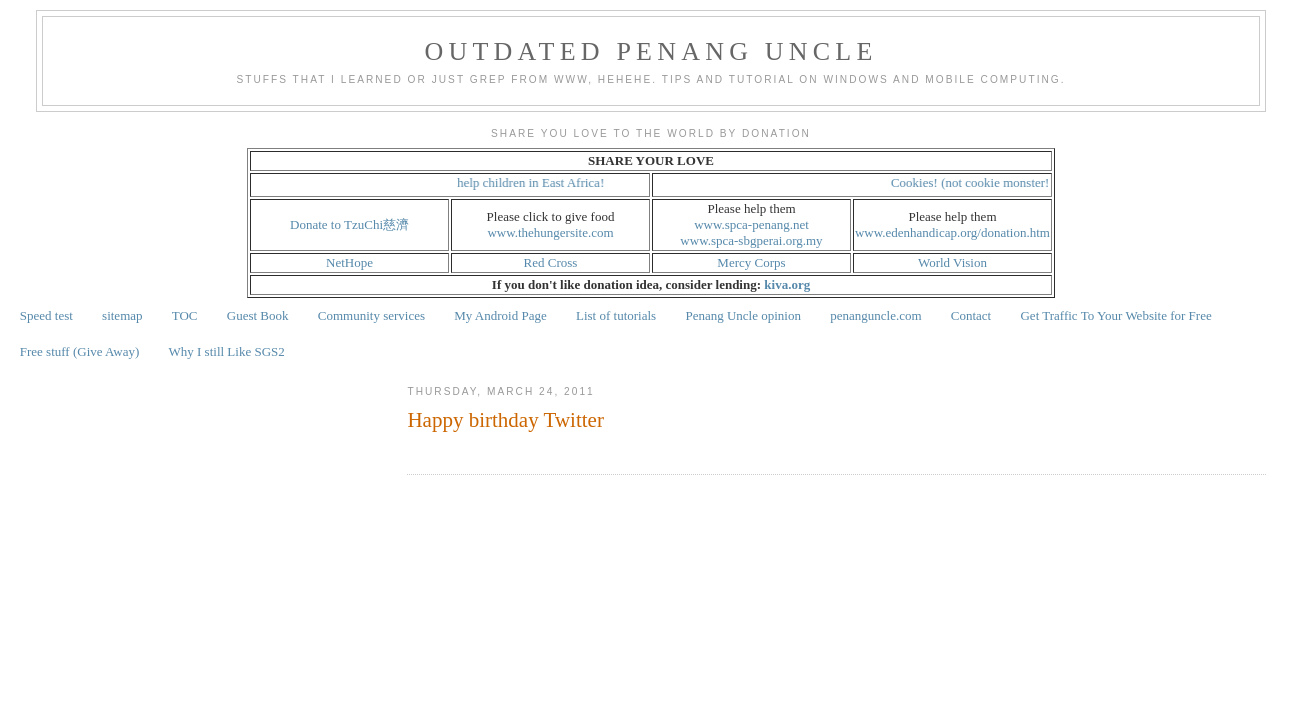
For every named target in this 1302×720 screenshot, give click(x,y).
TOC (185, 315)
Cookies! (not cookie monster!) (976, 182)
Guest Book (258, 315)
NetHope (349, 262)
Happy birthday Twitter (505, 420)
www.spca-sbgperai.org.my (751, 240)
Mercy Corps (751, 262)
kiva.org (787, 284)
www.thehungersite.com (550, 232)
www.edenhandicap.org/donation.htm (952, 232)
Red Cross (551, 262)
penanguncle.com (875, 315)
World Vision (952, 262)
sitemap (122, 315)
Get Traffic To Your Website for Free (1115, 315)
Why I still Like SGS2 (227, 351)
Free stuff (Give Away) (80, 351)
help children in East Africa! (534, 182)
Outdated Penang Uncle (651, 51)
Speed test (46, 315)
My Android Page (500, 315)
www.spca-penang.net (751, 224)
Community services (371, 315)
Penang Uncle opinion (743, 315)
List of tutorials (616, 315)
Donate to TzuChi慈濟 (349, 224)
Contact (971, 315)
